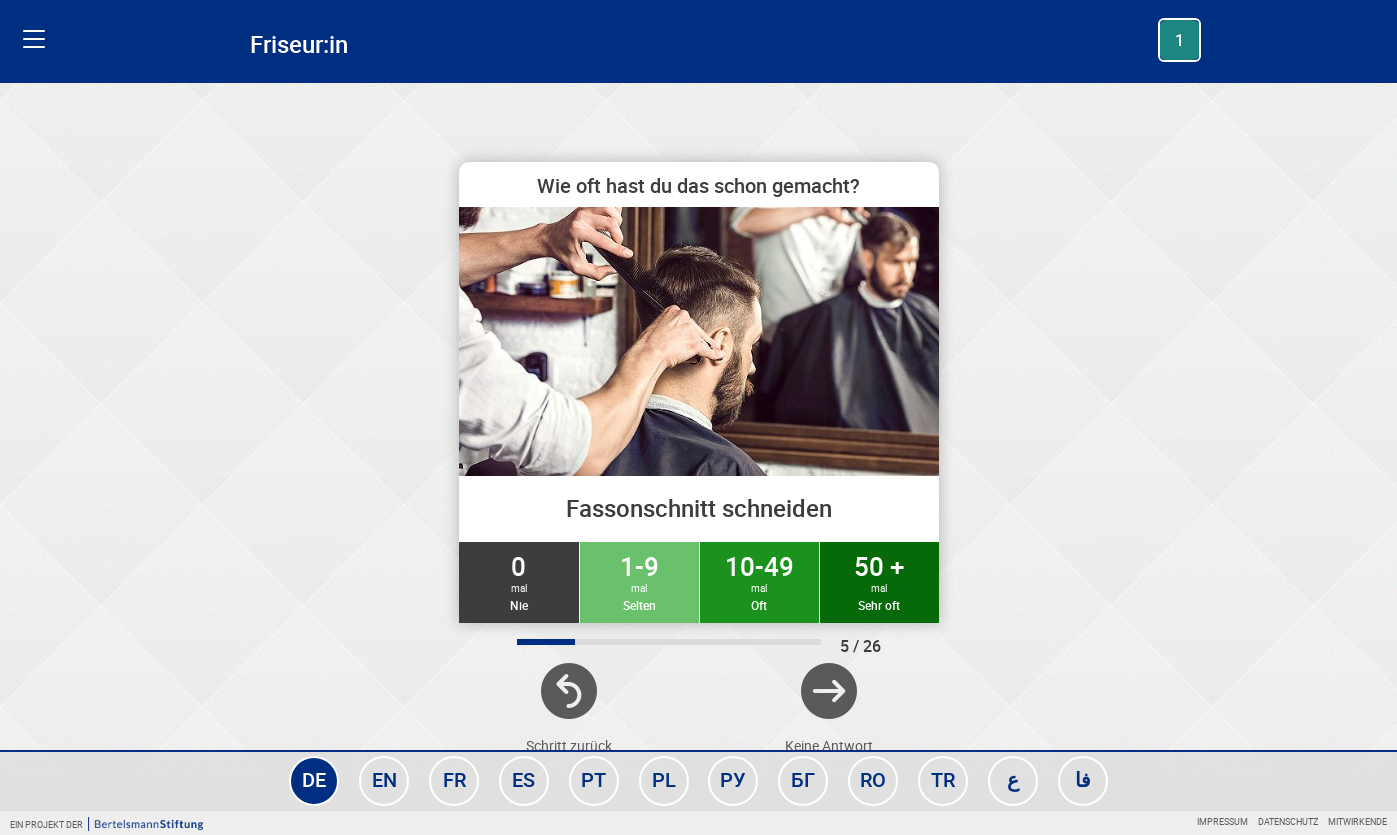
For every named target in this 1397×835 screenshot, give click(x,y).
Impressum (1222, 821)
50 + (879, 581)
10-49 (759, 581)
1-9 (639, 581)
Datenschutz (1288, 821)
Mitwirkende (1357, 821)
